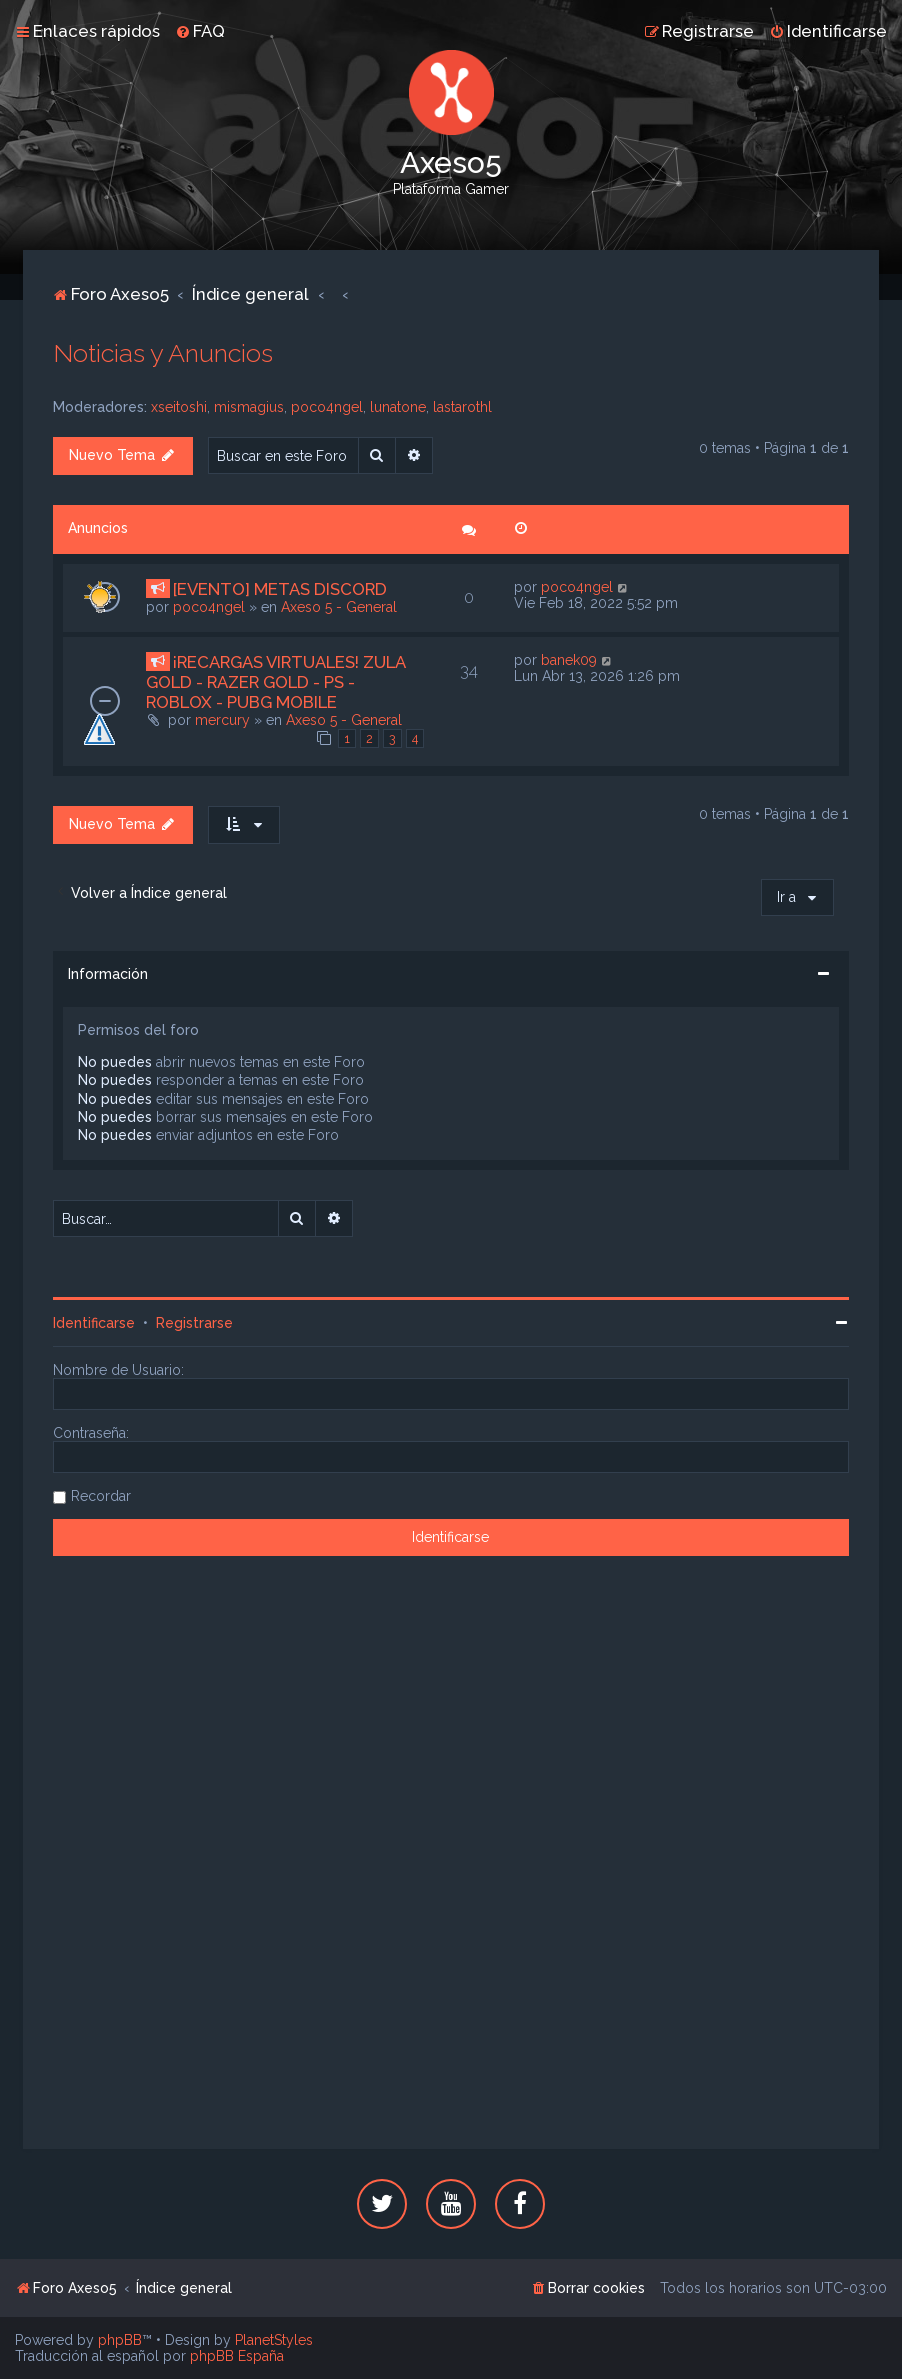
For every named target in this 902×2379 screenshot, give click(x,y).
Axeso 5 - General (339, 607)
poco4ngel (327, 407)
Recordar (101, 1496)
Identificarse (94, 1323)
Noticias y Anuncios (163, 353)
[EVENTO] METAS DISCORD (280, 589)
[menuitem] (200, 31)
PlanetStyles (274, 2340)
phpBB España (237, 2356)
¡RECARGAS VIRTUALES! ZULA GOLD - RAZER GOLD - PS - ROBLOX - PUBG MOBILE (275, 682)
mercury (222, 720)
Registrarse (194, 1323)
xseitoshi (179, 407)
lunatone (398, 407)
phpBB (120, 2340)
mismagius (249, 407)
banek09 (569, 660)
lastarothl (462, 407)
